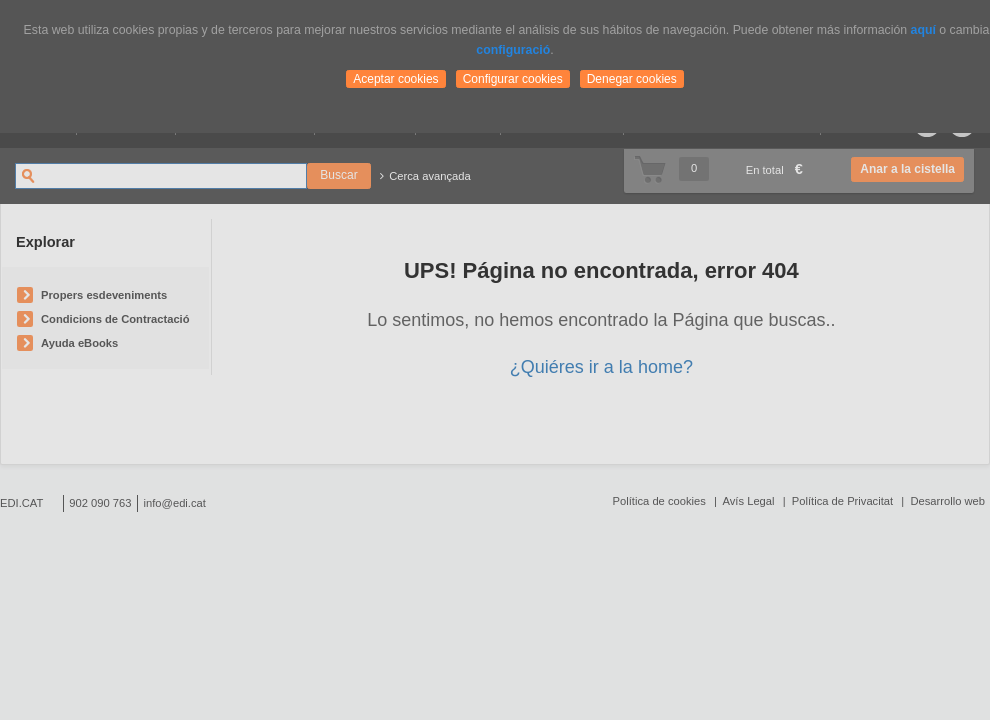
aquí (923, 30)
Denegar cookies (632, 79)
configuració (513, 50)
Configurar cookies (513, 79)
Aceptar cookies (395, 79)
